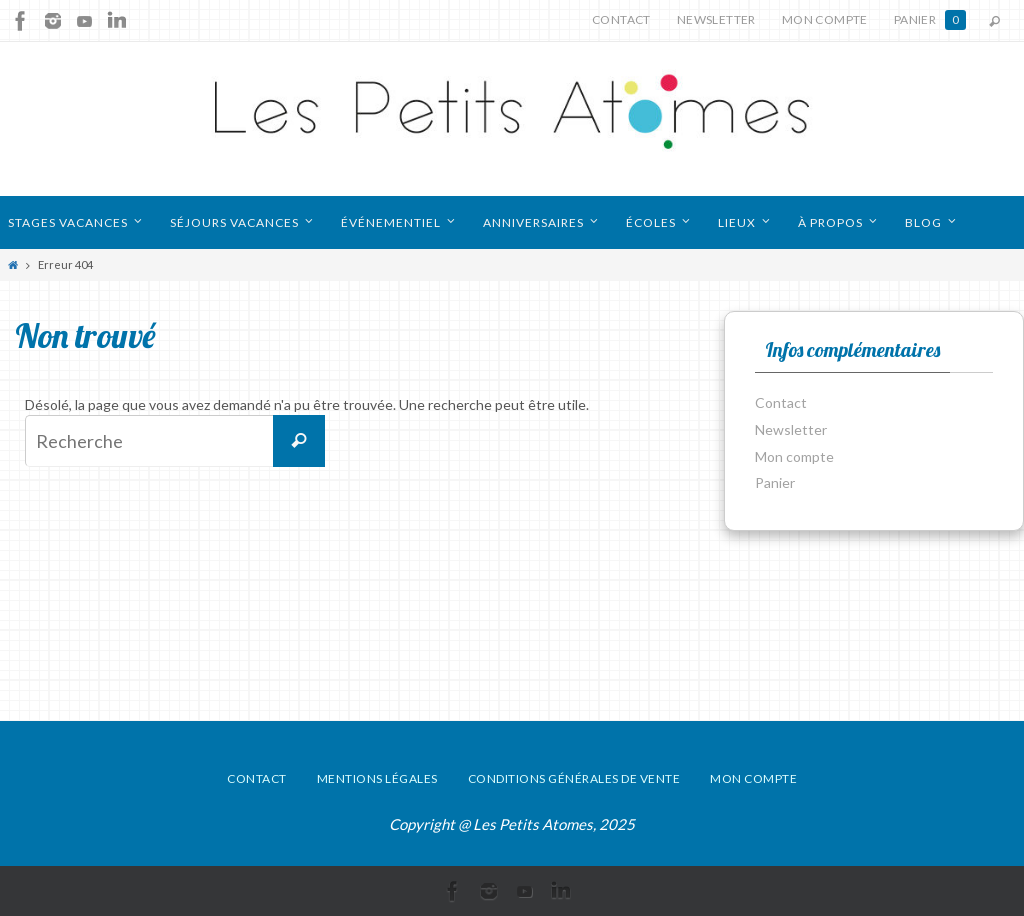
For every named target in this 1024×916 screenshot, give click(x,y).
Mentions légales (377, 778)
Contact (621, 19)
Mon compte (825, 19)
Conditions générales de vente (574, 778)
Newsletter (716, 19)
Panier (930, 20)
